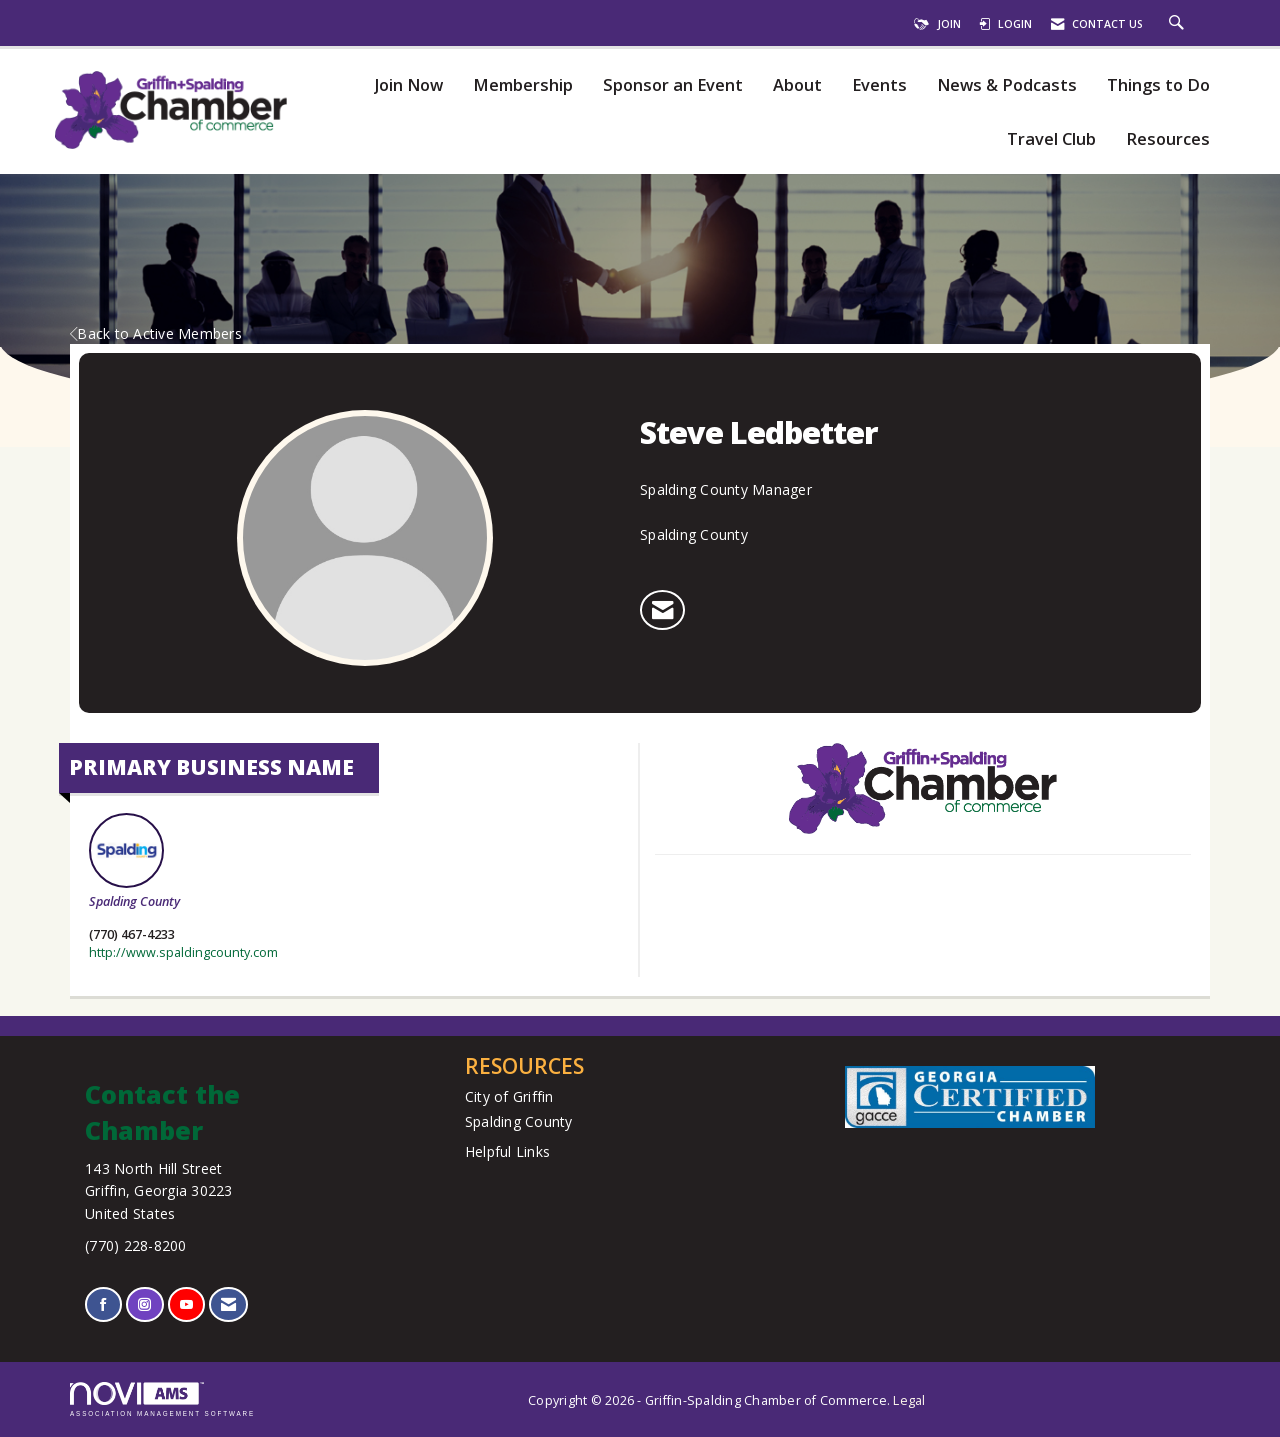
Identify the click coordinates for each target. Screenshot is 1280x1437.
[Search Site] (1179, 24)
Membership (523, 85)
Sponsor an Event (673, 85)
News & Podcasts (1007, 85)
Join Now (408, 85)
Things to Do (1158, 85)
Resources (1168, 139)
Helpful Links (507, 1151)
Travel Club (1051, 139)
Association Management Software (162, 1399)
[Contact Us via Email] (228, 1304)
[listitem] (662, 610)
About (797, 85)
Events (879, 85)
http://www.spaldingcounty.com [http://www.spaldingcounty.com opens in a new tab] (183, 952)
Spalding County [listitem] (134, 861)
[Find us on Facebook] (103, 1304)
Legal (909, 1400)
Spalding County (519, 1121)
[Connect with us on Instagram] (144, 1304)
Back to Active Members (156, 333)
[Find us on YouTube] (186, 1304)
